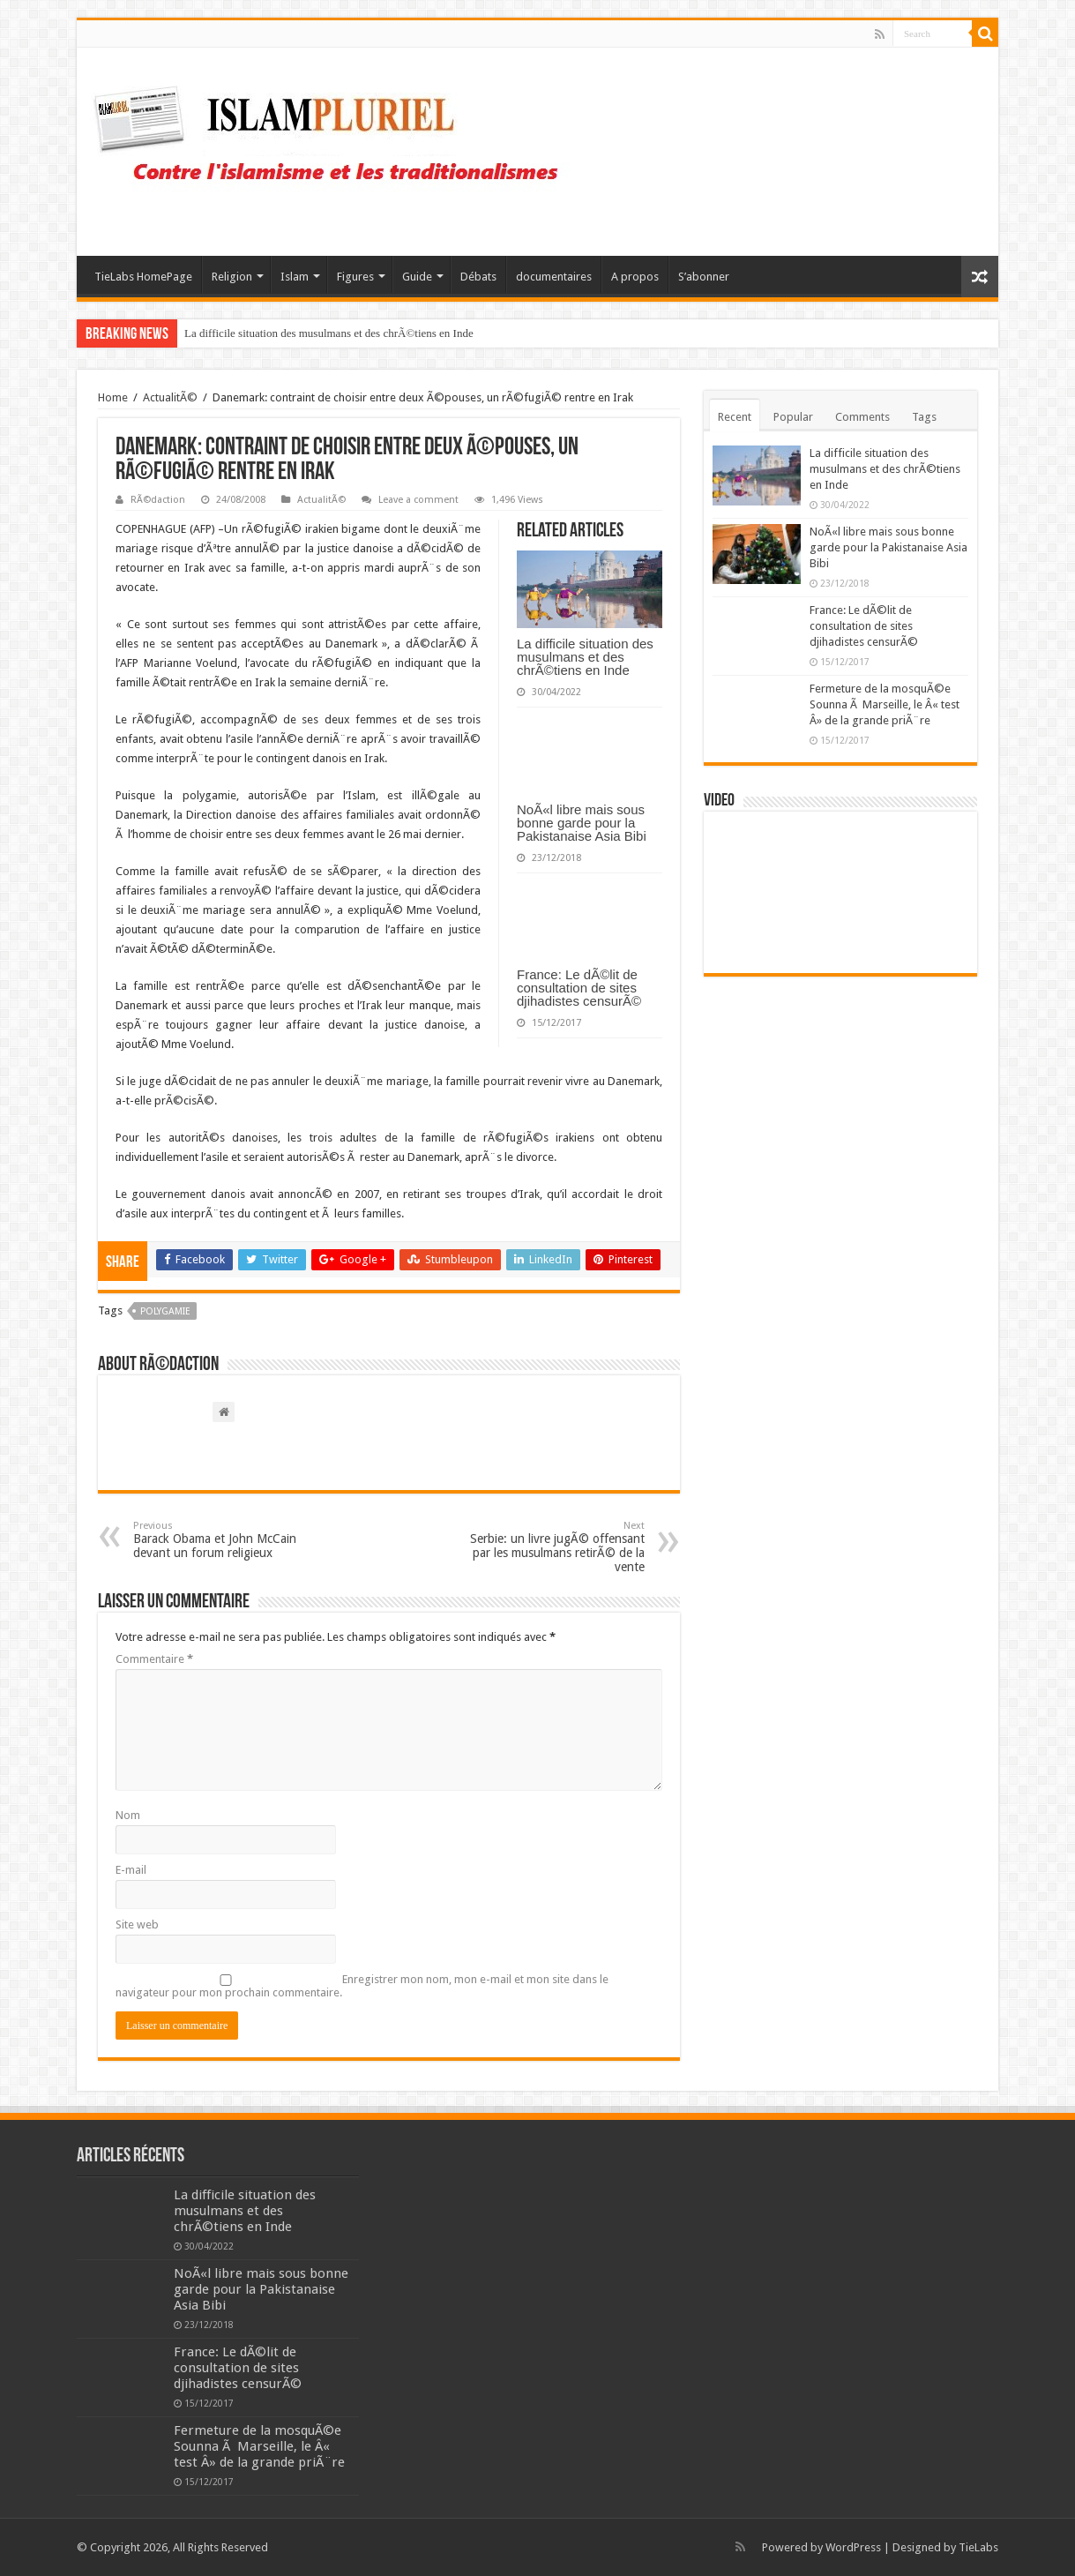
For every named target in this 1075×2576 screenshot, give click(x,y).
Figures (355, 276)
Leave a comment (418, 499)
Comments (862, 416)
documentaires (554, 276)
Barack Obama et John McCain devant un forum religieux (223, 1540)
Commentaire (154, 1659)
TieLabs (978, 2547)
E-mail (131, 1869)
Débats (478, 276)
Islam (294, 276)
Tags (924, 416)
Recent (734, 416)
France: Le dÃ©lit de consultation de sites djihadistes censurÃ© (579, 987)
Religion (232, 276)
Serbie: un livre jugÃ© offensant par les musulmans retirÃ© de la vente (554, 1547)
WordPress (853, 2547)
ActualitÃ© (170, 397)
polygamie (165, 1311)
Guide (417, 276)
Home (113, 397)
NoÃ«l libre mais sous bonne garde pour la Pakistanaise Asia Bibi (581, 822)
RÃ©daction (158, 499)
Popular (793, 416)
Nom (128, 1815)
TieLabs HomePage (143, 276)
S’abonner (703, 276)
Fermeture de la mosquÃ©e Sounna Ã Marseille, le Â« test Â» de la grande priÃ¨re (884, 704)
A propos (635, 276)
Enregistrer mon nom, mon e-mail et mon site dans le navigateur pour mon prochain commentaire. (362, 1986)
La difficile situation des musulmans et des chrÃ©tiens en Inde (329, 333)
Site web (137, 1924)
